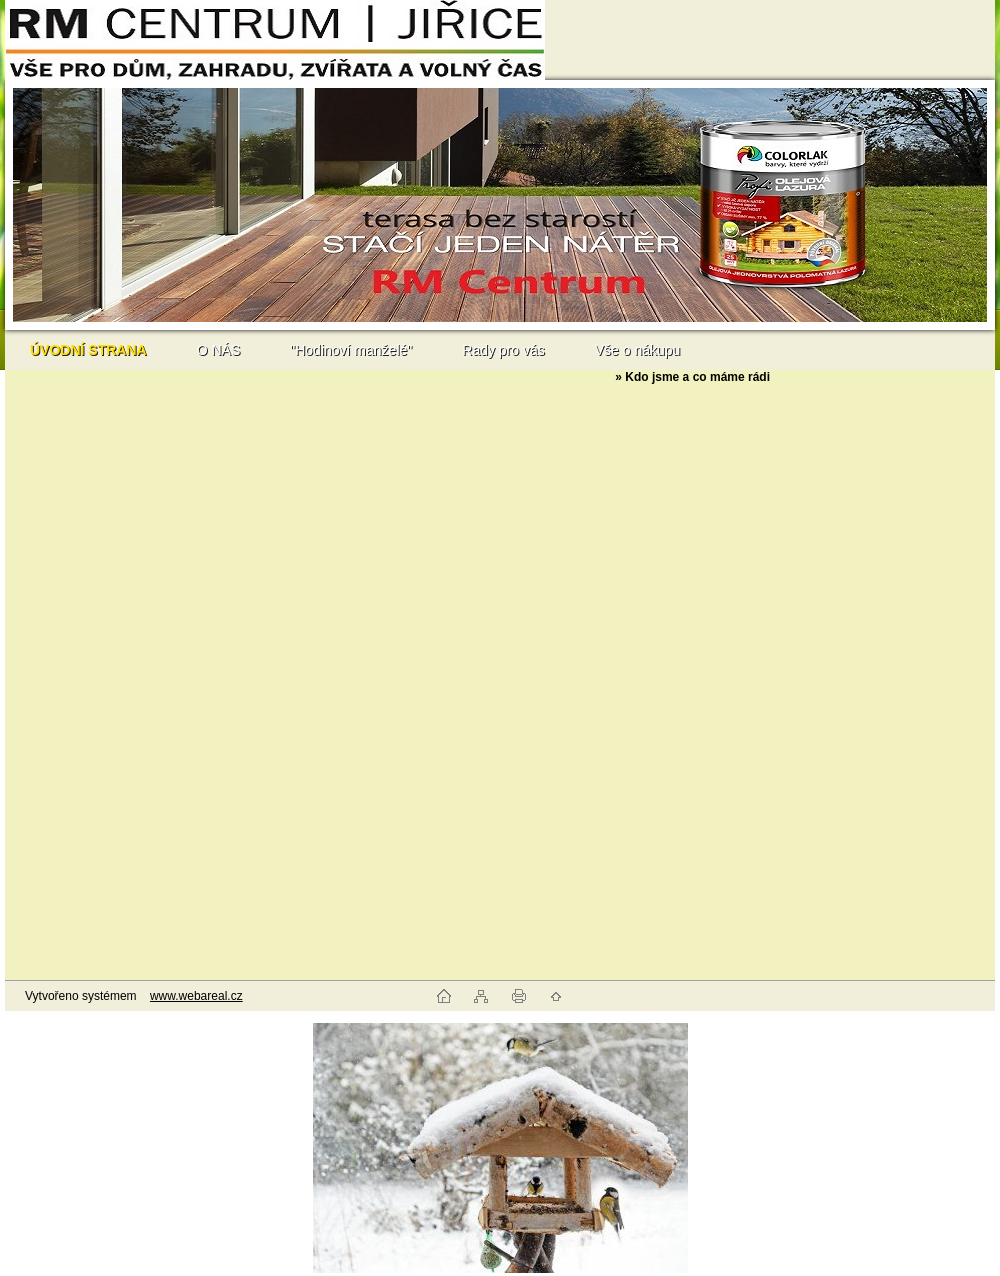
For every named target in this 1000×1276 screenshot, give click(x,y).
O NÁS (219, 350)
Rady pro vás (503, 350)
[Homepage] (88, 350)
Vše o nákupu (638, 350)
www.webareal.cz (196, 996)
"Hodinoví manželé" (351, 350)
